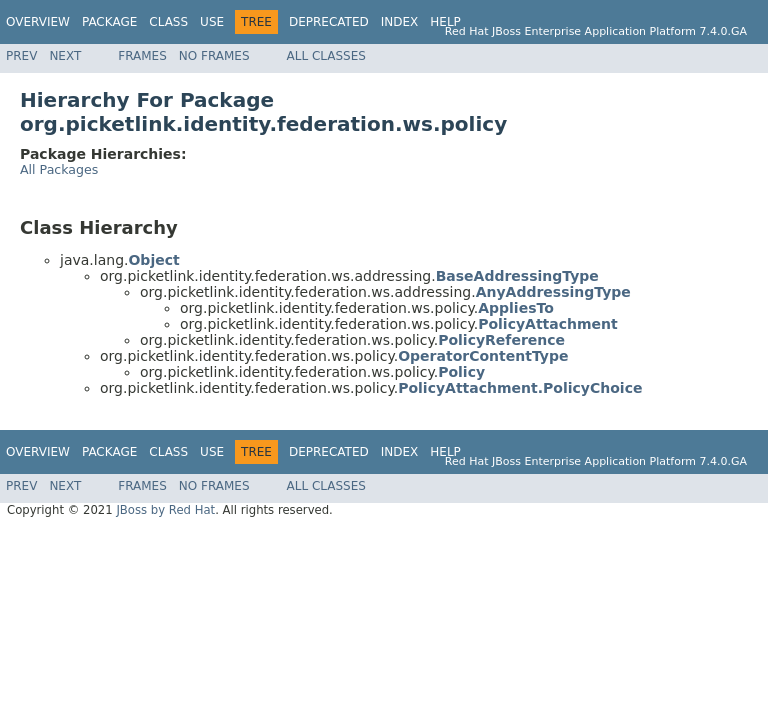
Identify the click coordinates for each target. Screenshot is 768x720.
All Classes (326, 56)
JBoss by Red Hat (165, 510)
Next (65, 56)
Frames (142, 56)
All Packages (59, 169)
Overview (38, 22)
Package (109, 22)
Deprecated (329, 22)
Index (400, 22)
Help (445, 22)
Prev (21, 56)
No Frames (214, 56)
